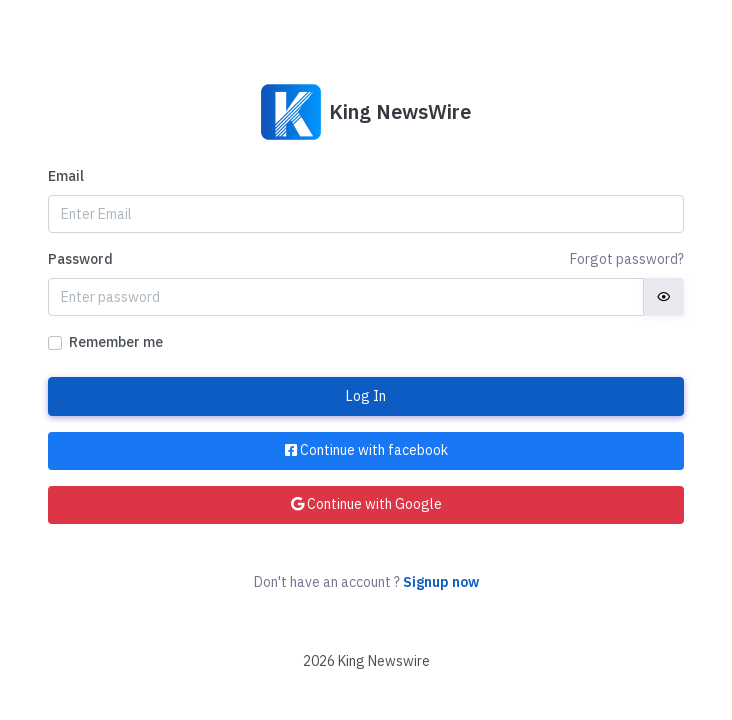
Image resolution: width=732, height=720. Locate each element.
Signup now (441, 582)
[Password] (346, 297)
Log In (366, 396)
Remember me (116, 342)
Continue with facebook (366, 450)
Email (66, 176)
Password (80, 259)
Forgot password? (627, 259)
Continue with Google (366, 504)
